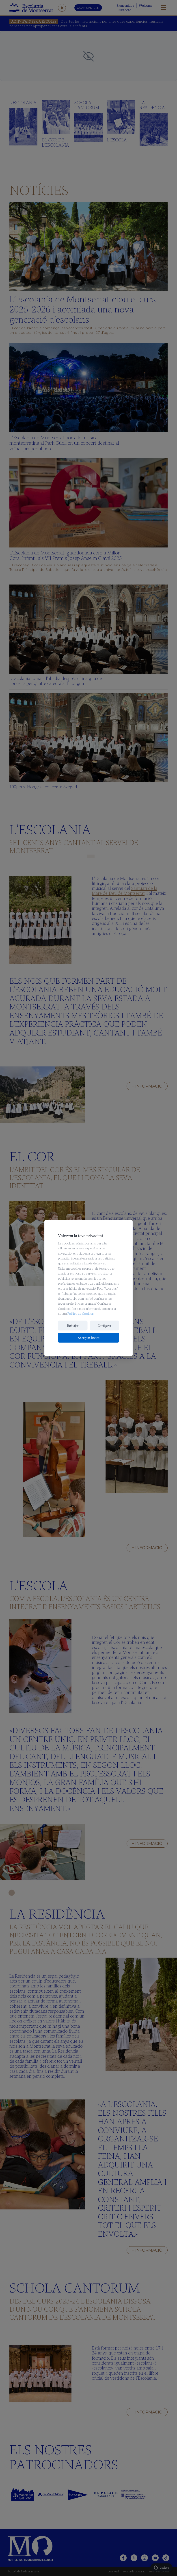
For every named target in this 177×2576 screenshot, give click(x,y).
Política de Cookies (80, 1313)
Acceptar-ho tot (88, 1337)
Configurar (104, 1325)
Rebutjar (72, 1325)
